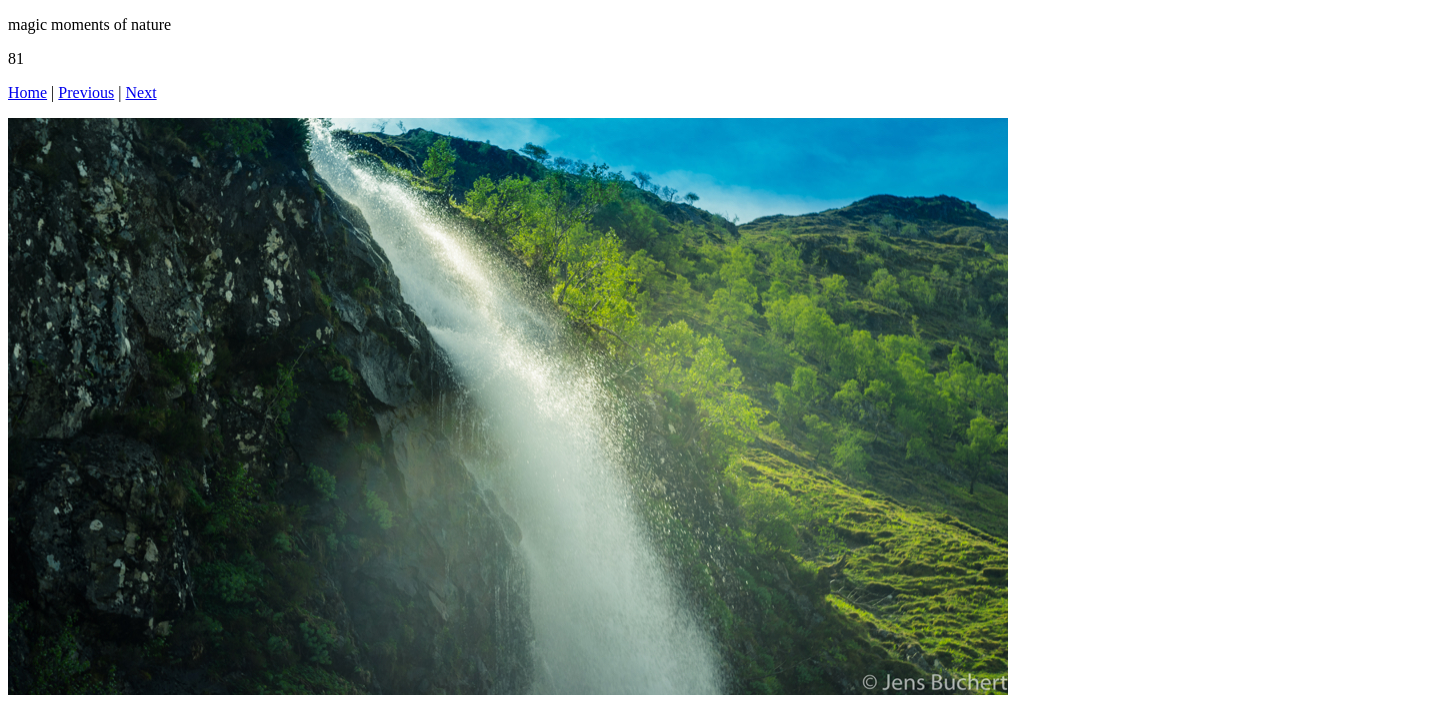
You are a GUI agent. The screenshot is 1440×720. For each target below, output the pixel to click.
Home (27, 92)
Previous (86, 92)
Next (141, 92)
